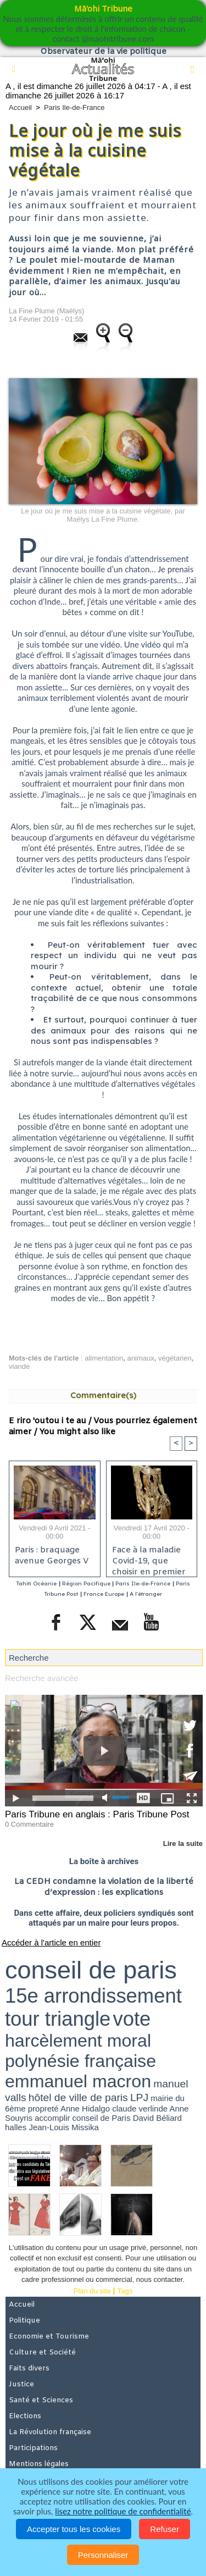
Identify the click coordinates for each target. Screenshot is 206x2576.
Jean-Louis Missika (64, 2127)
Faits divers (29, 2368)
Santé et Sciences (41, 2400)
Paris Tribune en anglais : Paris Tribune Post (97, 1814)
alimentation (104, 1358)
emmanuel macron (78, 2081)
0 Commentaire (29, 1824)
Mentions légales (39, 2464)
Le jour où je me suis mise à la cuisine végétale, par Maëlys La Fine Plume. (103, 515)
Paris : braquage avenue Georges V (52, 1556)
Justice (21, 2384)
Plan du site (92, 2291)
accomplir (52, 2117)
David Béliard (157, 2117)
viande (19, 1366)
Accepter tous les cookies (73, 2529)
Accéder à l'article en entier (51, 1942)
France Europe (103, 1593)
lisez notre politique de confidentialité (123, 2511)
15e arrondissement (93, 1995)
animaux (140, 1358)
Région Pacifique (87, 1583)
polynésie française (80, 2061)
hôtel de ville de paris (78, 2097)
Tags (125, 2291)
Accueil (20, 107)
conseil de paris (91, 1970)
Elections (25, 2416)
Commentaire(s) (103, 1395)
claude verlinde (140, 2108)
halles (15, 2127)
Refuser (164, 2529)
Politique (24, 2320)
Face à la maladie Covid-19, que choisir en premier (149, 1558)
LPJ (139, 2097)
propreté (43, 2108)
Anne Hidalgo (85, 2108)
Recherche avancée (41, 1678)
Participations (33, 2448)
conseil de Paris (102, 2117)
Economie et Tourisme (49, 2336)
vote (132, 2019)
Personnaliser (103, 2555)
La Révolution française (50, 2432)
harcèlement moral (78, 2040)
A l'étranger (146, 1593)
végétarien (175, 1358)
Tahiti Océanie (36, 1583)
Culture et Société (42, 2352)
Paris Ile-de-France (74, 107)
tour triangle (57, 2019)
